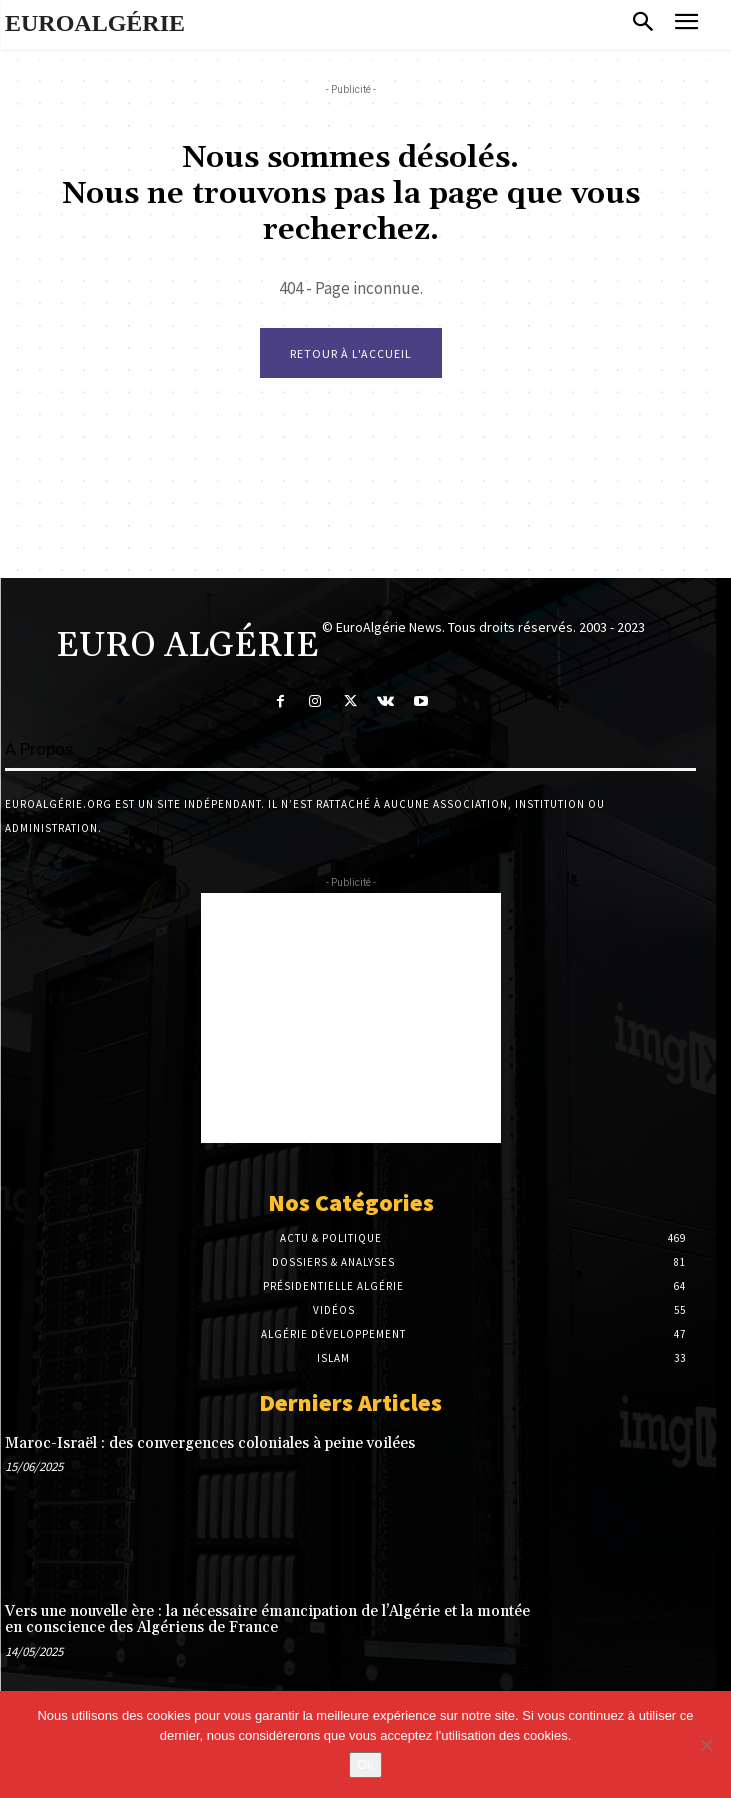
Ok (365, 1764)
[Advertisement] (351, 1018)
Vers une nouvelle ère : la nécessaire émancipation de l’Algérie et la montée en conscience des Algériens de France (267, 1620)
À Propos (39, 749)
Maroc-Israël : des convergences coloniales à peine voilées (210, 1443)
